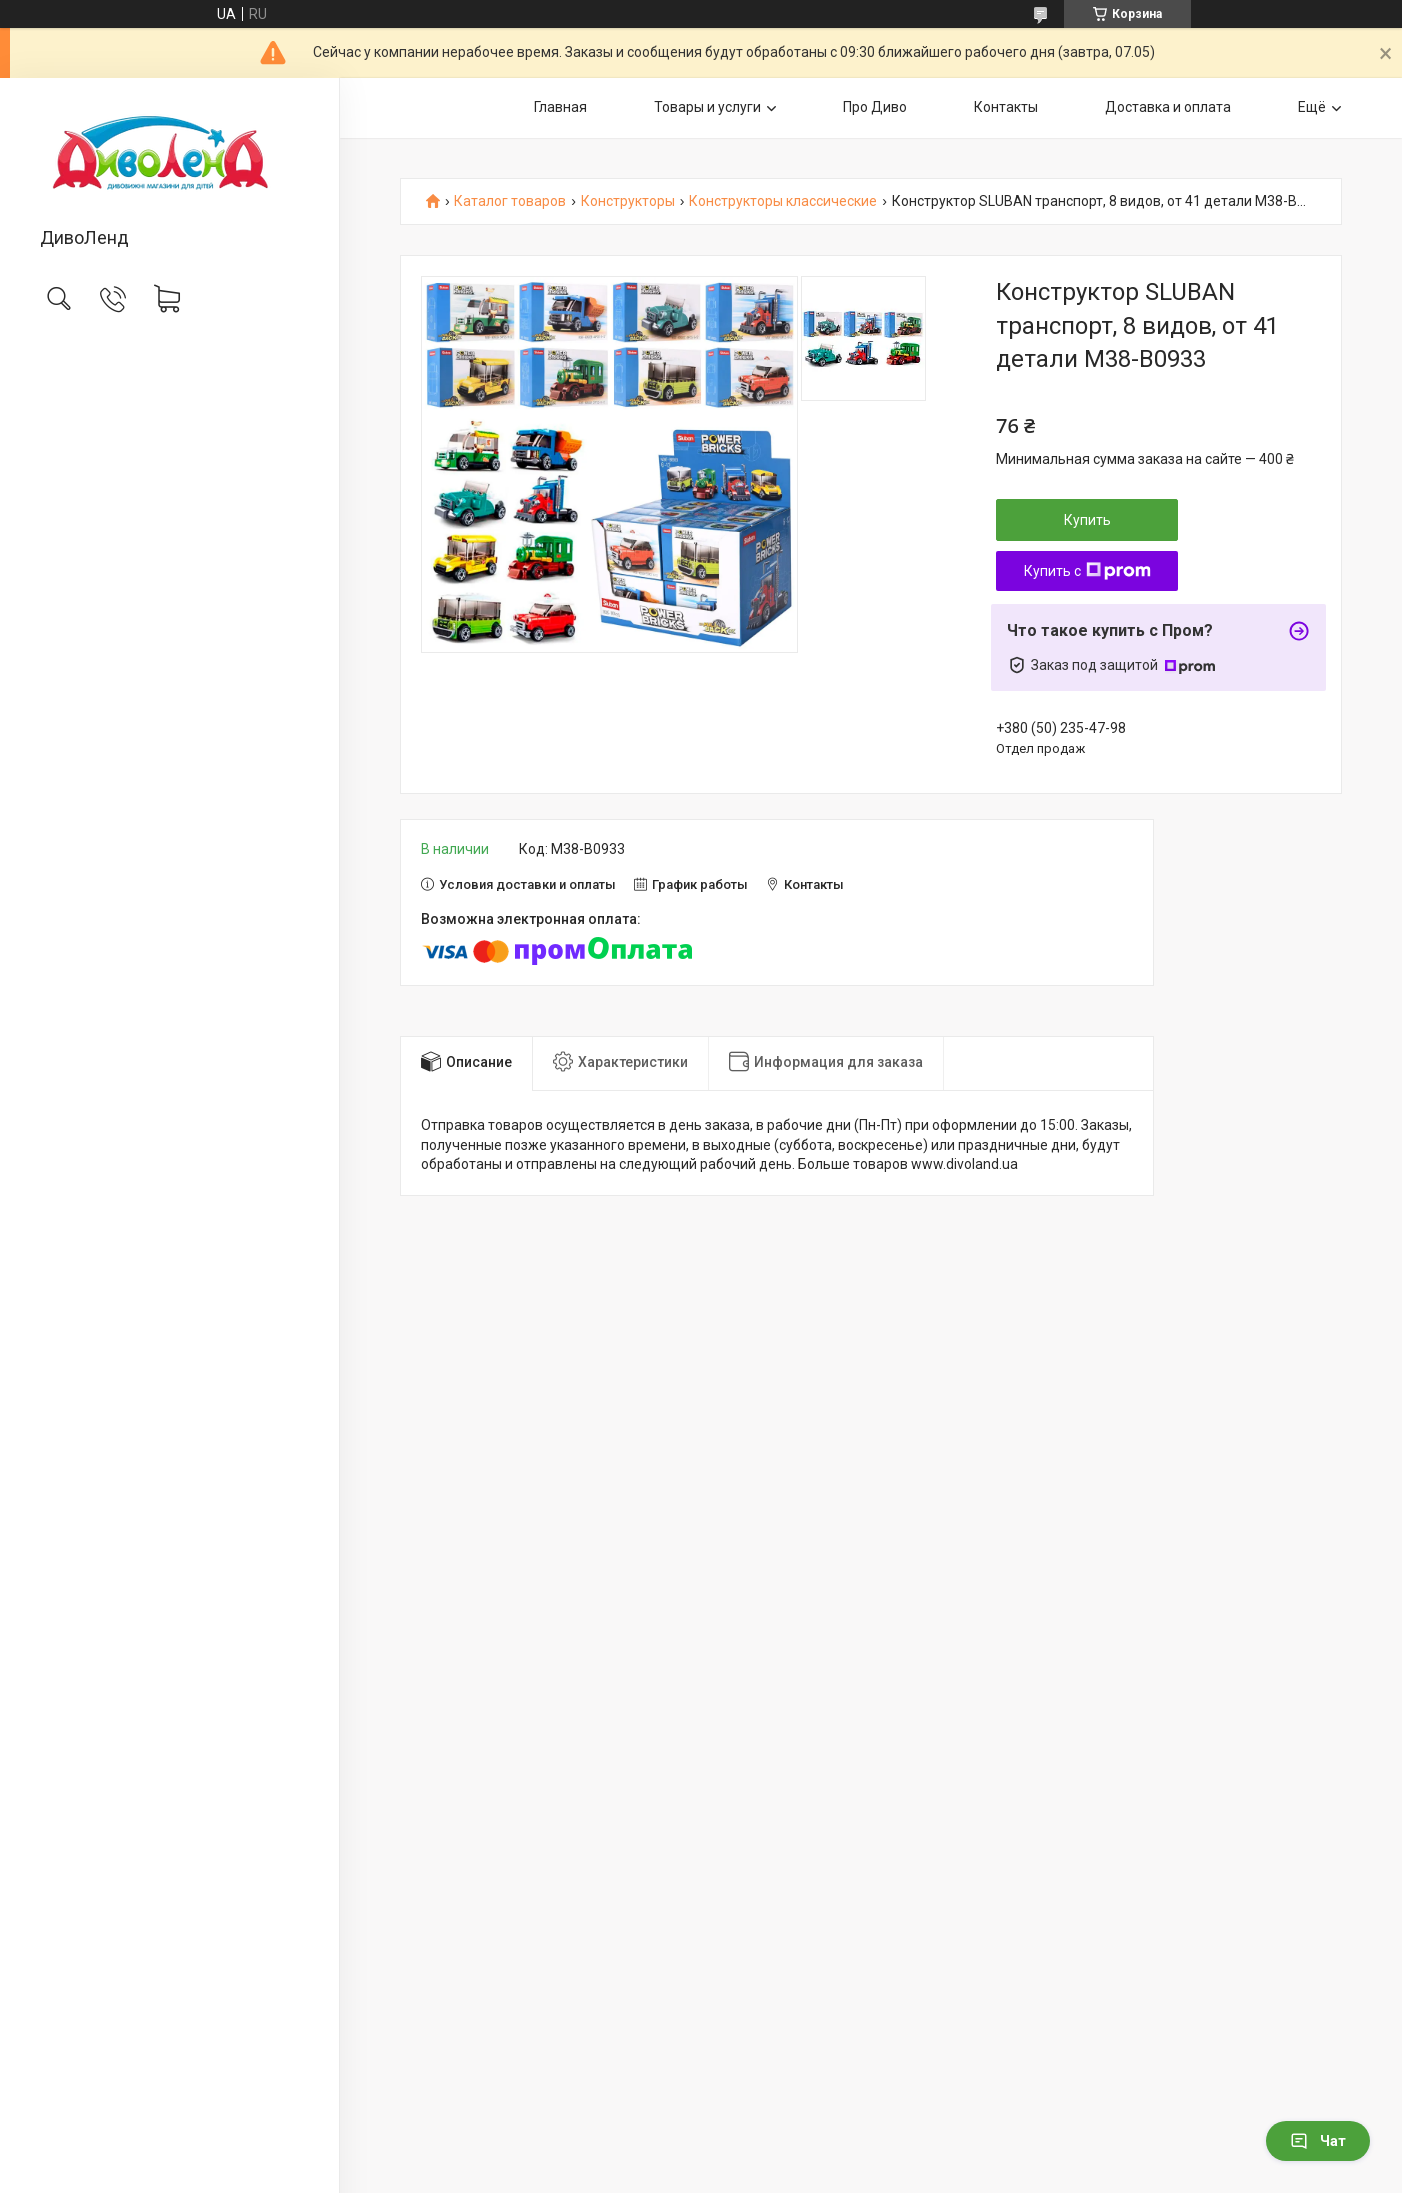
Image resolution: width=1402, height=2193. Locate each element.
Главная (560, 107)
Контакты (1006, 107)
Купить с (1087, 571)
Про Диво (875, 107)
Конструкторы (628, 201)
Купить (1087, 520)
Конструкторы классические (783, 201)
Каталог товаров (510, 201)
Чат (1318, 2141)
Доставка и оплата (1168, 107)
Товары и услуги (707, 107)
